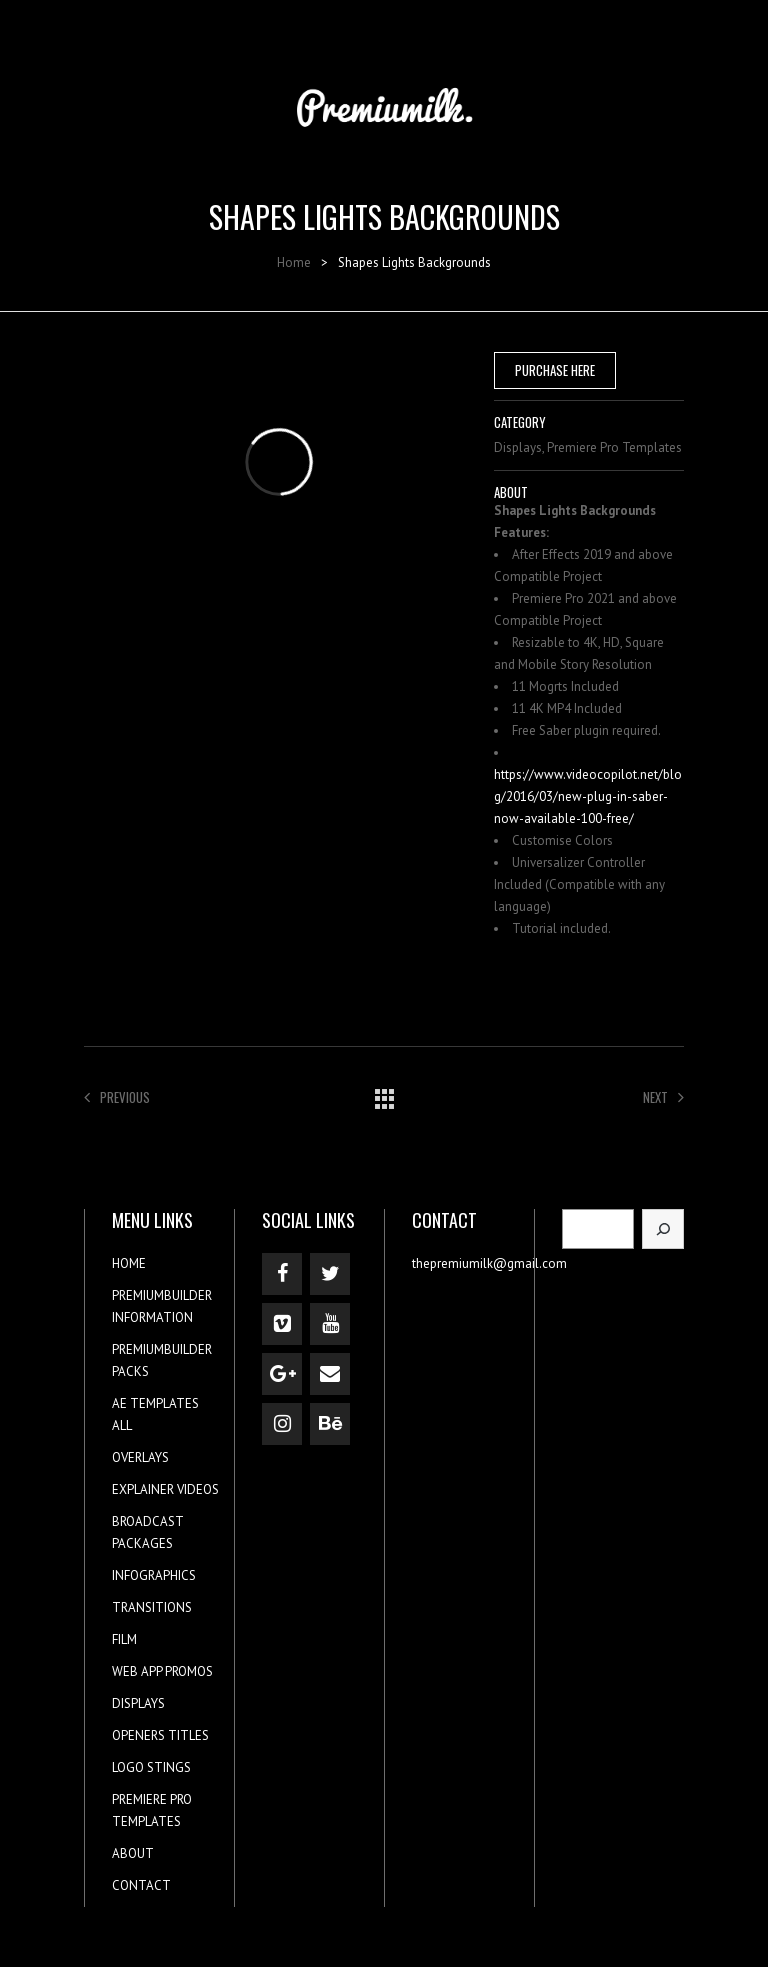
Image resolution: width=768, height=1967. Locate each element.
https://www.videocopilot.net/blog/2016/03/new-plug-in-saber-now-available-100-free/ (588, 796)
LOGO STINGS (151, 1767)
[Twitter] (330, 1274)
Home (294, 262)
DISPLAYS (138, 1703)
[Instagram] (282, 1424)
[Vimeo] (282, 1324)
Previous (117, 1097)
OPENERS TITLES (160, 1735)
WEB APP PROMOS (162, 1671)
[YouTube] (330, 1324)
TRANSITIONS (152, 1607)
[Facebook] (282, 1274)
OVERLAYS (140, 1457)
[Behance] (330, 1424)
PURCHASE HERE (555, 370)
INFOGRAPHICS (154, 1575)
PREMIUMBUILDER (162, 1295)
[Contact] (330, 1374)
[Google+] (282, 1374)
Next (663, 1097)
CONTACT (141, 1885)
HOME (129, 1263)
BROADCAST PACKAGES (147, 1532)
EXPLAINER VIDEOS (165, 1489)
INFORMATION (152, 1317)
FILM (124, 1639)
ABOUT (133, 1853)
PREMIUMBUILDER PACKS (162, 1360)
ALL (122, 1425)
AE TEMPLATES (155, 1403)
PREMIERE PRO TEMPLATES (152, 1810)
